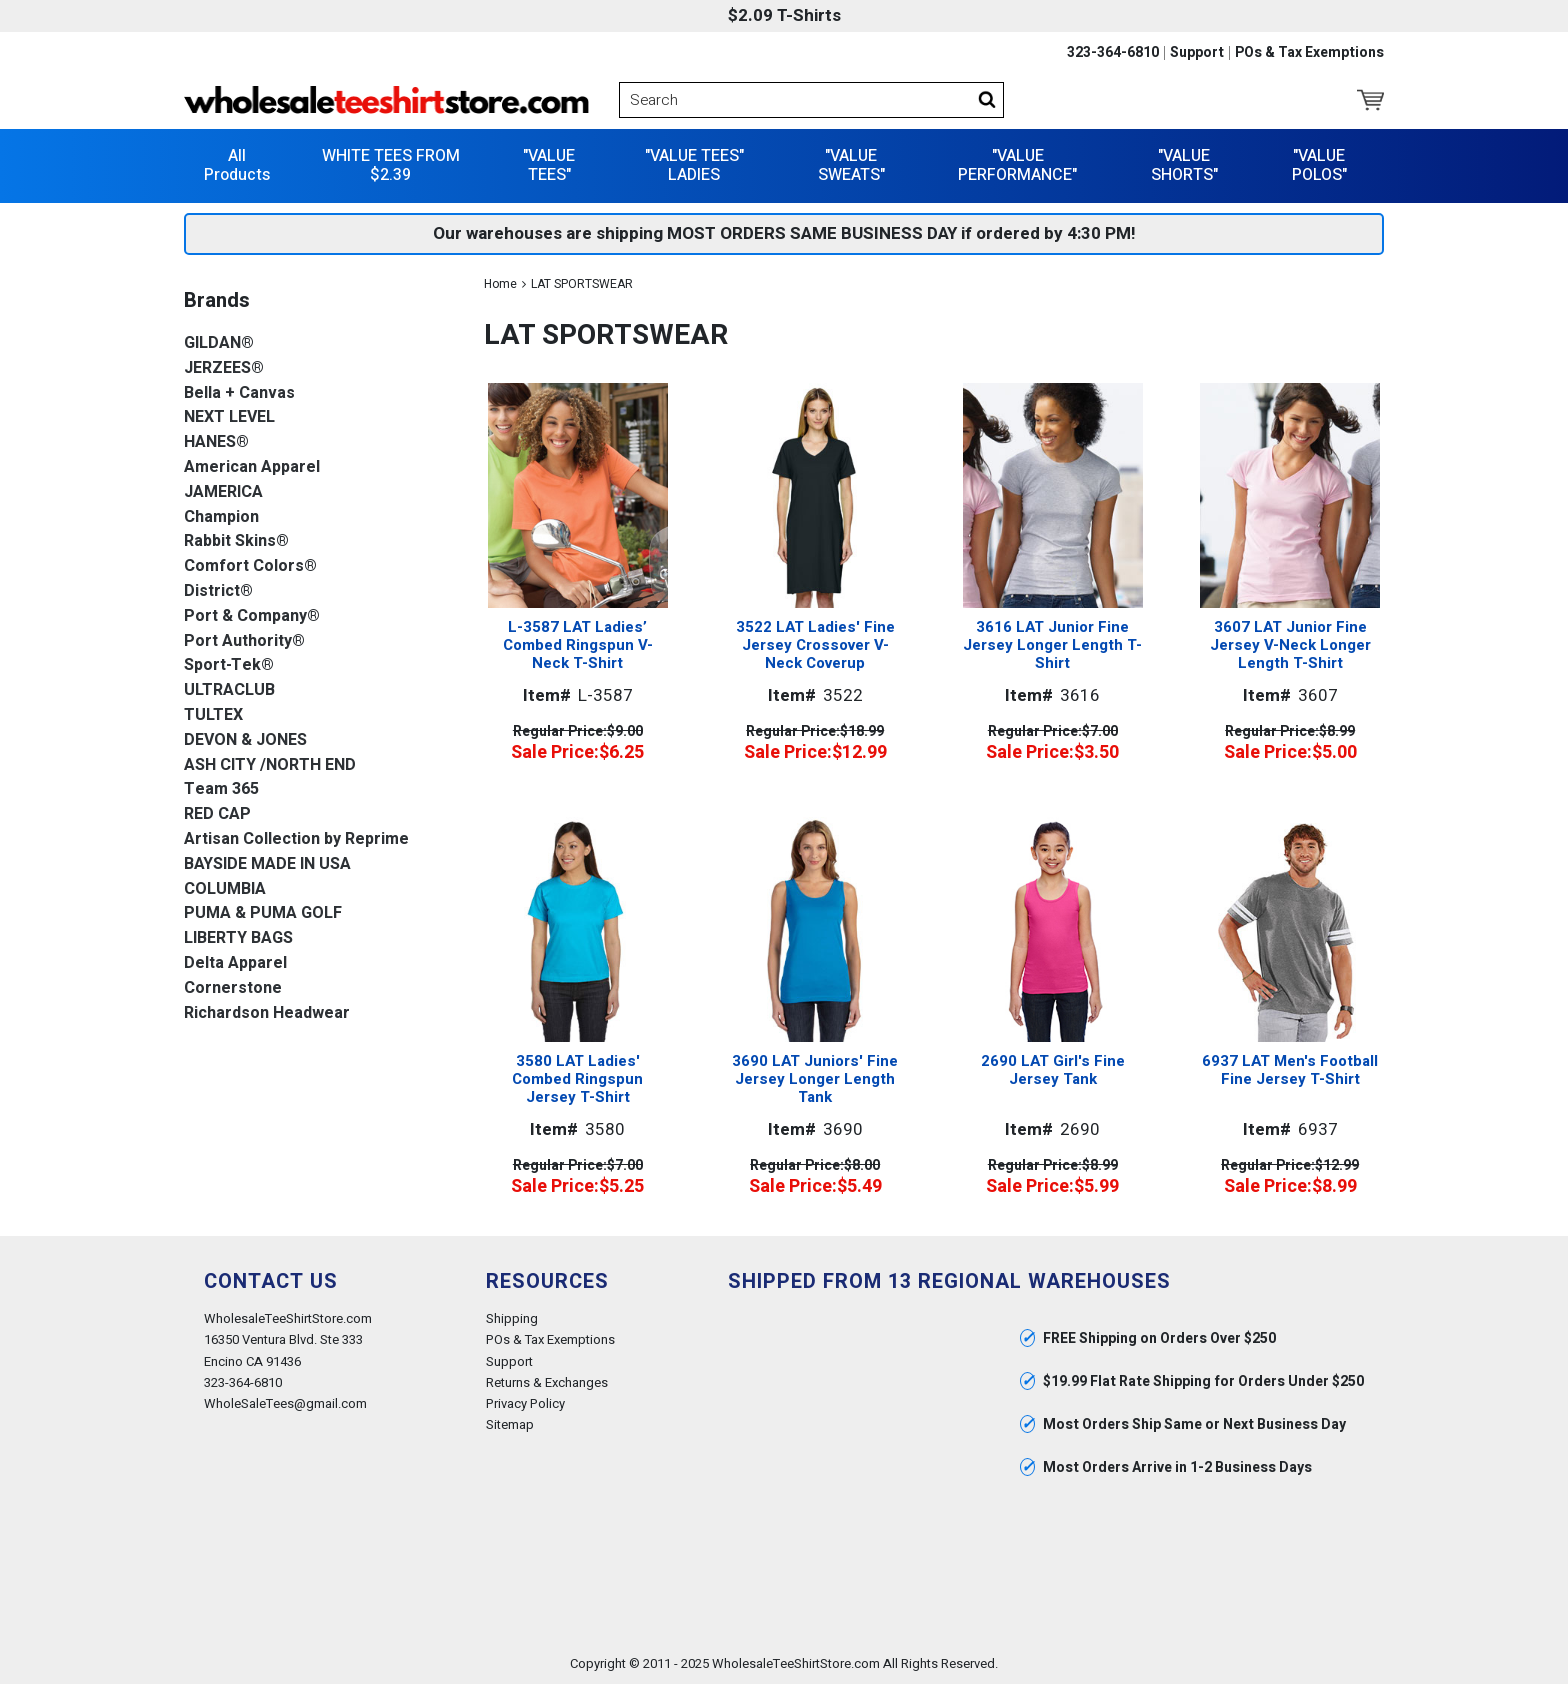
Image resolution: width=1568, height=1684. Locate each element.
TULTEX (213, 714)
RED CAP (217, 813)
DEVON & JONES (245, 739)
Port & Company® (252, 615)
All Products (237, 164)
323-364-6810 (1113, 53)
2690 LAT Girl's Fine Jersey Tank (1053, 1069)
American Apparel (252, 466)
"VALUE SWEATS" (851, 164)
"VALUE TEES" (549, 164)
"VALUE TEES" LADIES (694, 164)
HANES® (216, 441)
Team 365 (221, 789)
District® (218, 590)
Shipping (512, 1318)
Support (1197, 53)
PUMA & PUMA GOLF (263, 913)
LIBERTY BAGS (238, 937)
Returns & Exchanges (547, 1381)
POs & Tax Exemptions (1309, 53)
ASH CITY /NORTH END (270, 764)
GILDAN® (219, 342)
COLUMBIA (225, 888)
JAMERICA (223, 491)
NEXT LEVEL (229, 417)
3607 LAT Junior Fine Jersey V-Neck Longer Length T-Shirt (1290, 645)
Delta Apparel (235, 962)
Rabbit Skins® (236, 541)
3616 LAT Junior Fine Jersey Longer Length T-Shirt (1052, 645)
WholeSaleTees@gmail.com (285, 1402)
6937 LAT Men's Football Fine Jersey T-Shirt (1290, 1069)
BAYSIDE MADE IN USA (267, 863)
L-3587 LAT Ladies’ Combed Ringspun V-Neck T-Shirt (578, 645)
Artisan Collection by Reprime (296, 838)
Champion (221, 516)
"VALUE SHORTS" (1184, 164)
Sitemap (510, 1423)
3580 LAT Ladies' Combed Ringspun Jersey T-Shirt (577, 1078)
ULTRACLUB (229, 689)
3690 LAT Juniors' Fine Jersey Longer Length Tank (815, 1078)
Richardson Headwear (267, 1012)
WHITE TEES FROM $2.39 (391, 164)
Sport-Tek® (229, 665)
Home (500, 283)
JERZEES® (224, 367)
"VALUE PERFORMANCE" (1017, 164)
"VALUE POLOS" (1319, 164)
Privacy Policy (525, 1402)
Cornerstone (233, 987)
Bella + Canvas (239, 392)
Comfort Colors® (250, 565)
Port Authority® (244, 640)
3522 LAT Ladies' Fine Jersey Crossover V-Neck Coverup (815, 645)
